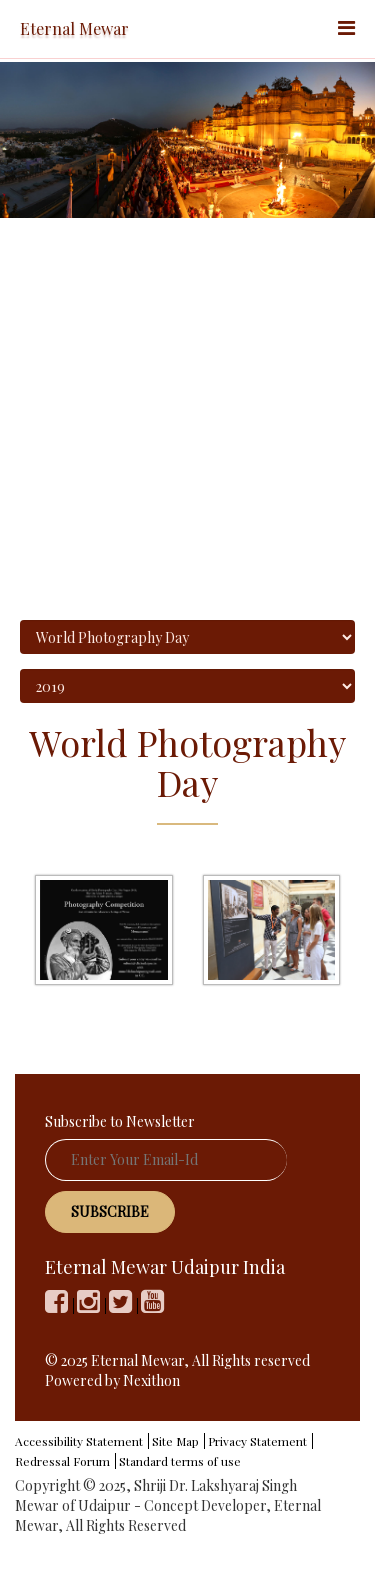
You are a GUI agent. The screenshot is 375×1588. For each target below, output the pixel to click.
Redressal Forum (62, 1461)
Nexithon (151, 1380)
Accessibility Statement (79, 1441)
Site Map (175, 1441)
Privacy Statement (257, 1441)
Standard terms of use (180, 1461)
